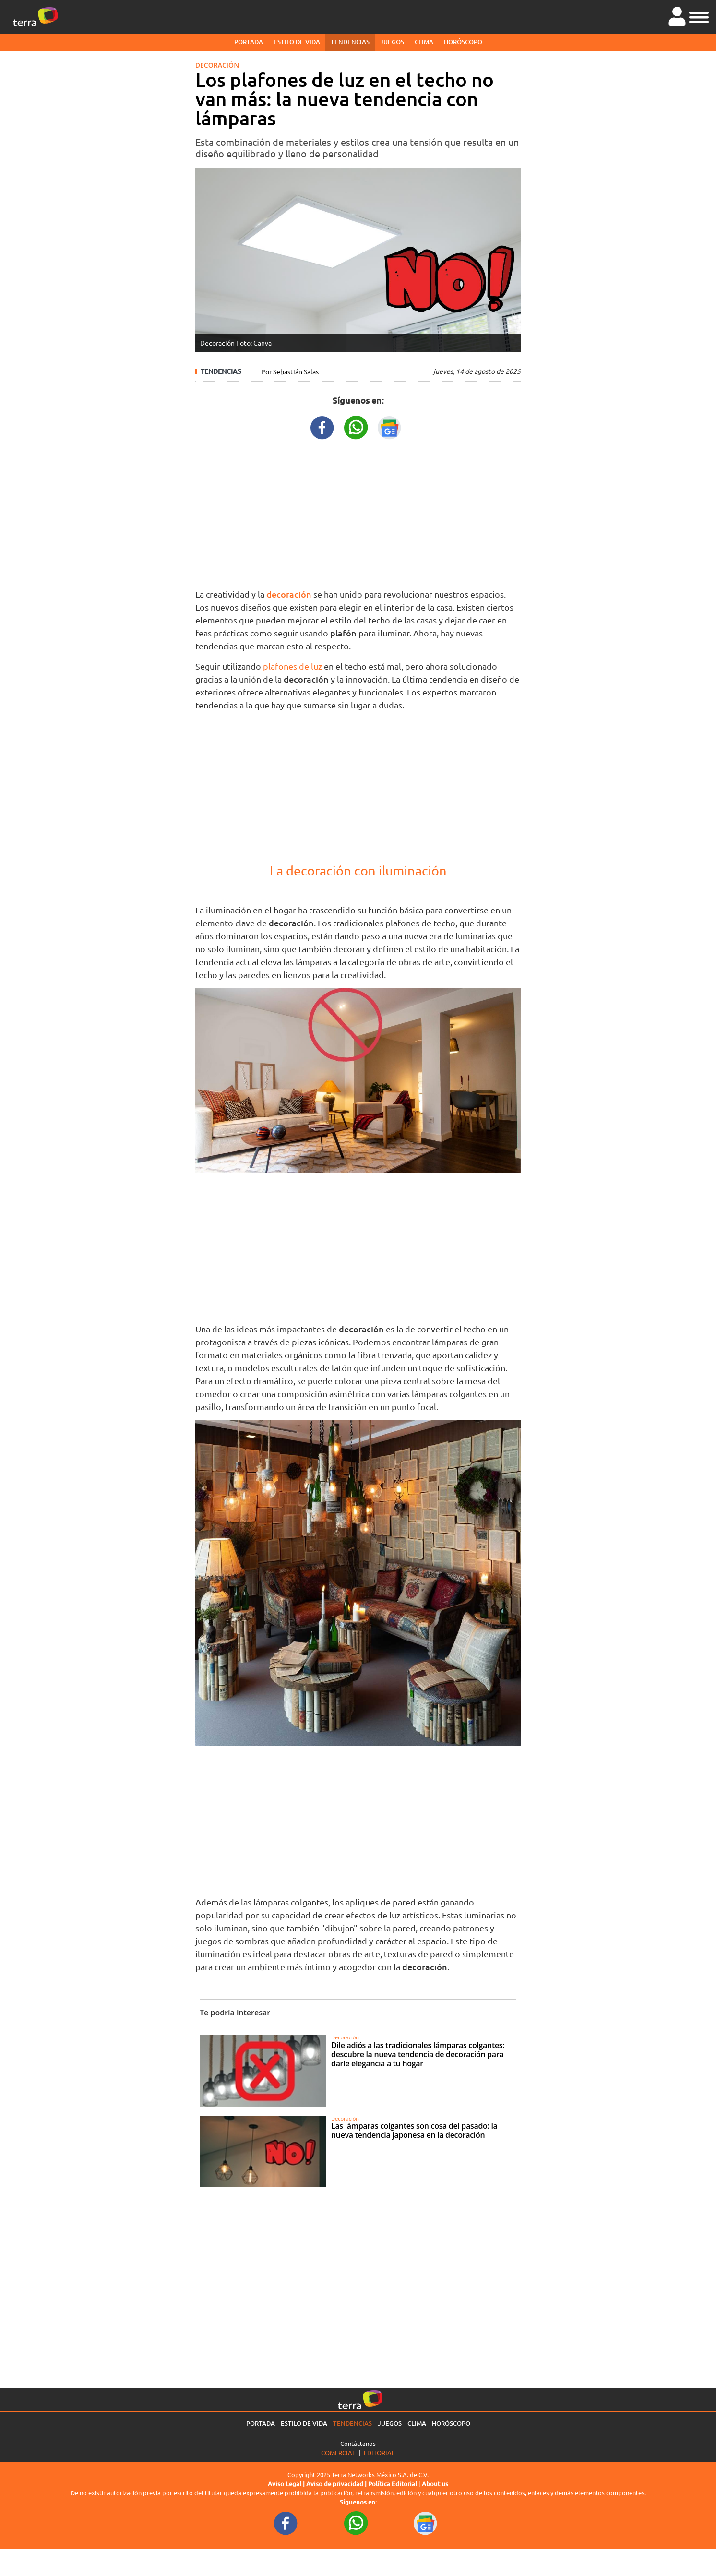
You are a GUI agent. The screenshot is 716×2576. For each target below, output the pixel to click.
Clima (424, 41)
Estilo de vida (297, 41)
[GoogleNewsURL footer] (426, 2522)
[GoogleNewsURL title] (390, 426)
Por (290, 371)
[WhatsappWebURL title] (356, 426)
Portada (248, 41)
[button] (699, 16)
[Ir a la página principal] (35, 16)
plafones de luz (293, 666)
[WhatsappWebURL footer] (356, 2522)
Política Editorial (392, 2484)
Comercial (338, 2452)
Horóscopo (463, 41)
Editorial (379, 2452)
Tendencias (350, 41)
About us (435, 2484)
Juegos (392, 41)
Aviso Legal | (287, 2484)
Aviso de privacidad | (337, 2484)
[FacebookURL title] (322, 426)
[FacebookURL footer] (286, 2522)
